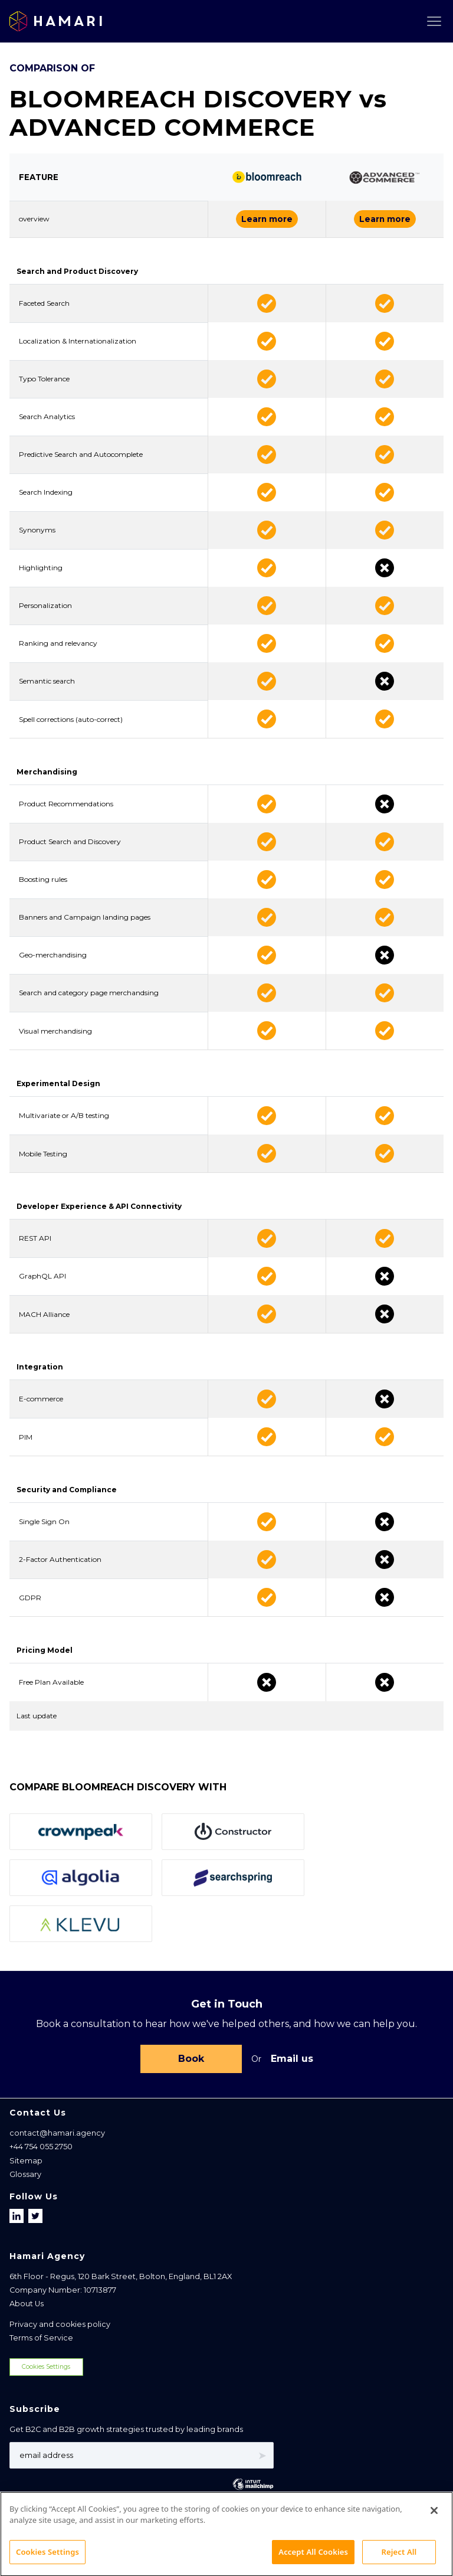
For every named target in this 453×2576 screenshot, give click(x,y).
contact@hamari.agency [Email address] (57, 2133)
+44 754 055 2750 (41, 2146)
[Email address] (141, 2455)
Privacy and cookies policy (59, 2324)
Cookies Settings (46, 2367)
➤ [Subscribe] (262, 2455)
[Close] (434, 2526)
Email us (292, 2058)
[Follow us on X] (35, 2216)
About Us (26, 2303)
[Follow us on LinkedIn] (17, 2216)
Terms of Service (41, 2337)
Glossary (25, 2174)
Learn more (267, 219)
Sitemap (25, 2160)
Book (191, 2058)
